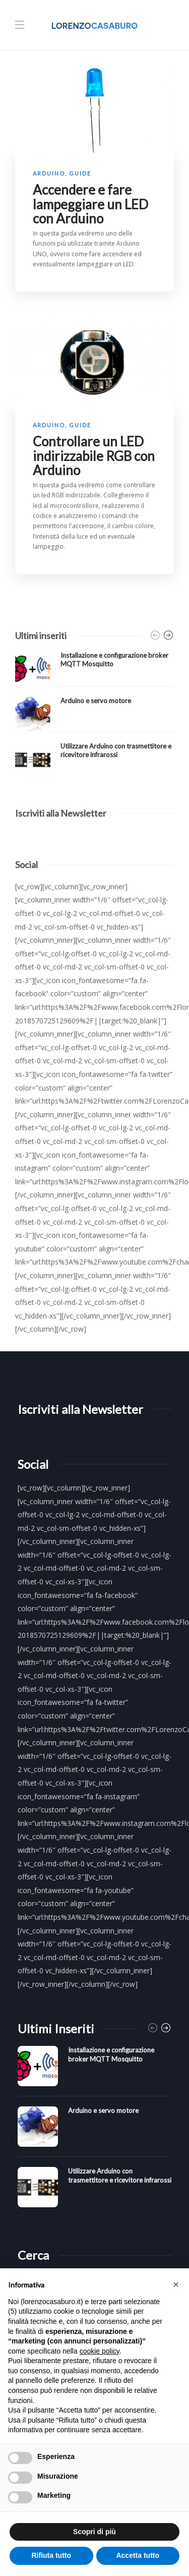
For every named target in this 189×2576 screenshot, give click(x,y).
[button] (176, 2284)
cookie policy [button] (99, 2351)
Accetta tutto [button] (137, 2555)
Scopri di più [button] (94, 2532)
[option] (94, 714)
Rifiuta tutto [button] (51, 2555)
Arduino (49, 173)
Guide (80, 173)
